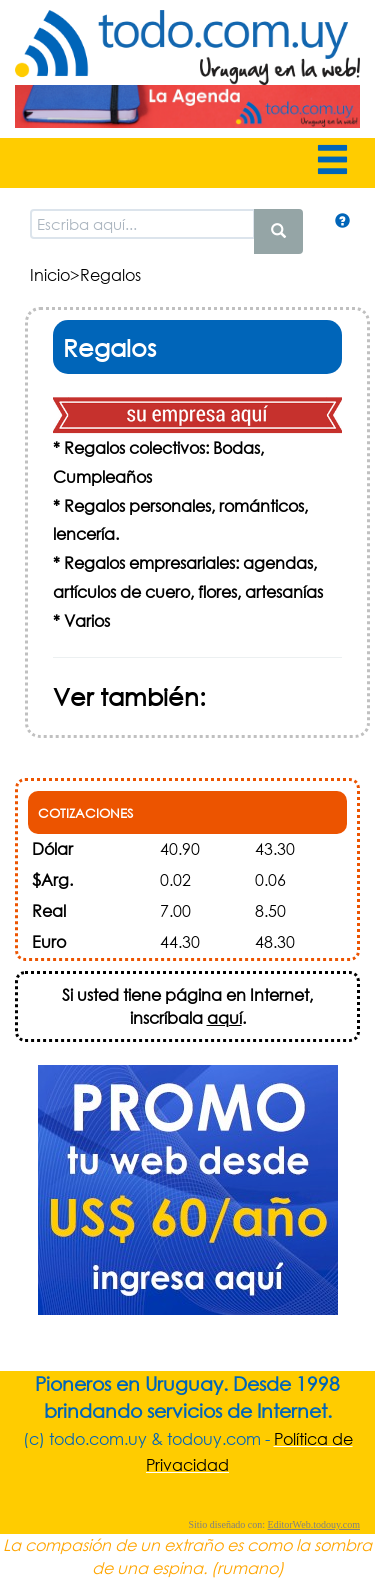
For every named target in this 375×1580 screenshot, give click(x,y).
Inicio (50, 274)
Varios (87, 620)
